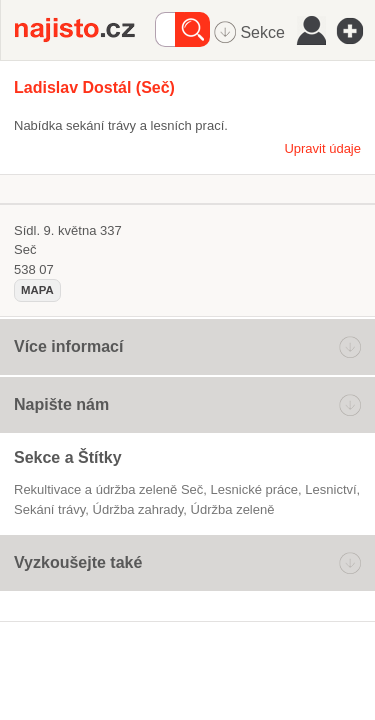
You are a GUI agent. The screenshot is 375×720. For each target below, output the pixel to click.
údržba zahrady (138, 509)
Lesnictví (330, 489)
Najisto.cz (85, 30)
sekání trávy (49, 509)
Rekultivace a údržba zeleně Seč (108, 489)
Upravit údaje (322, 148)
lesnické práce (254, 489)
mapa (37, 290)
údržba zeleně (233, 509)
